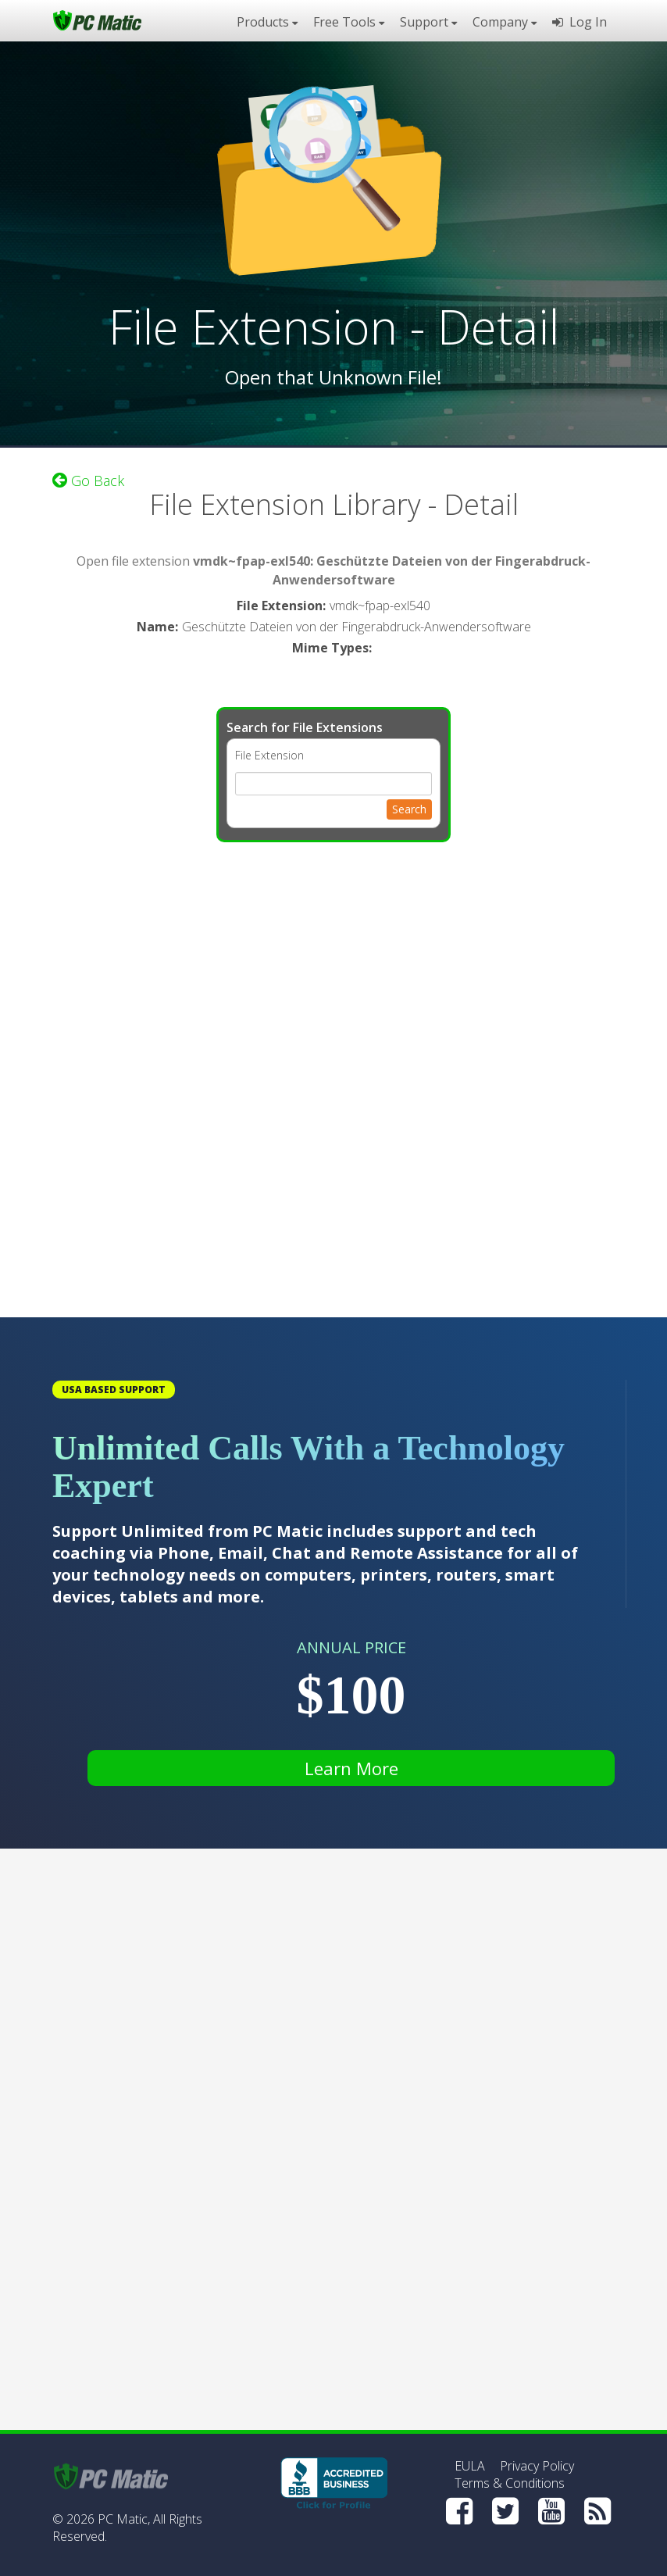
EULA (470, 2465)
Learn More (351, 1768)
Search (409, 809)
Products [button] (267, 21)
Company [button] (505, 21)
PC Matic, (124, 2519)
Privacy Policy (537, 2465)
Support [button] (428, 21)
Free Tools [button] (348, 21)
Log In (579, 21)
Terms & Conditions (510, 2483)
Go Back (88, 480)
